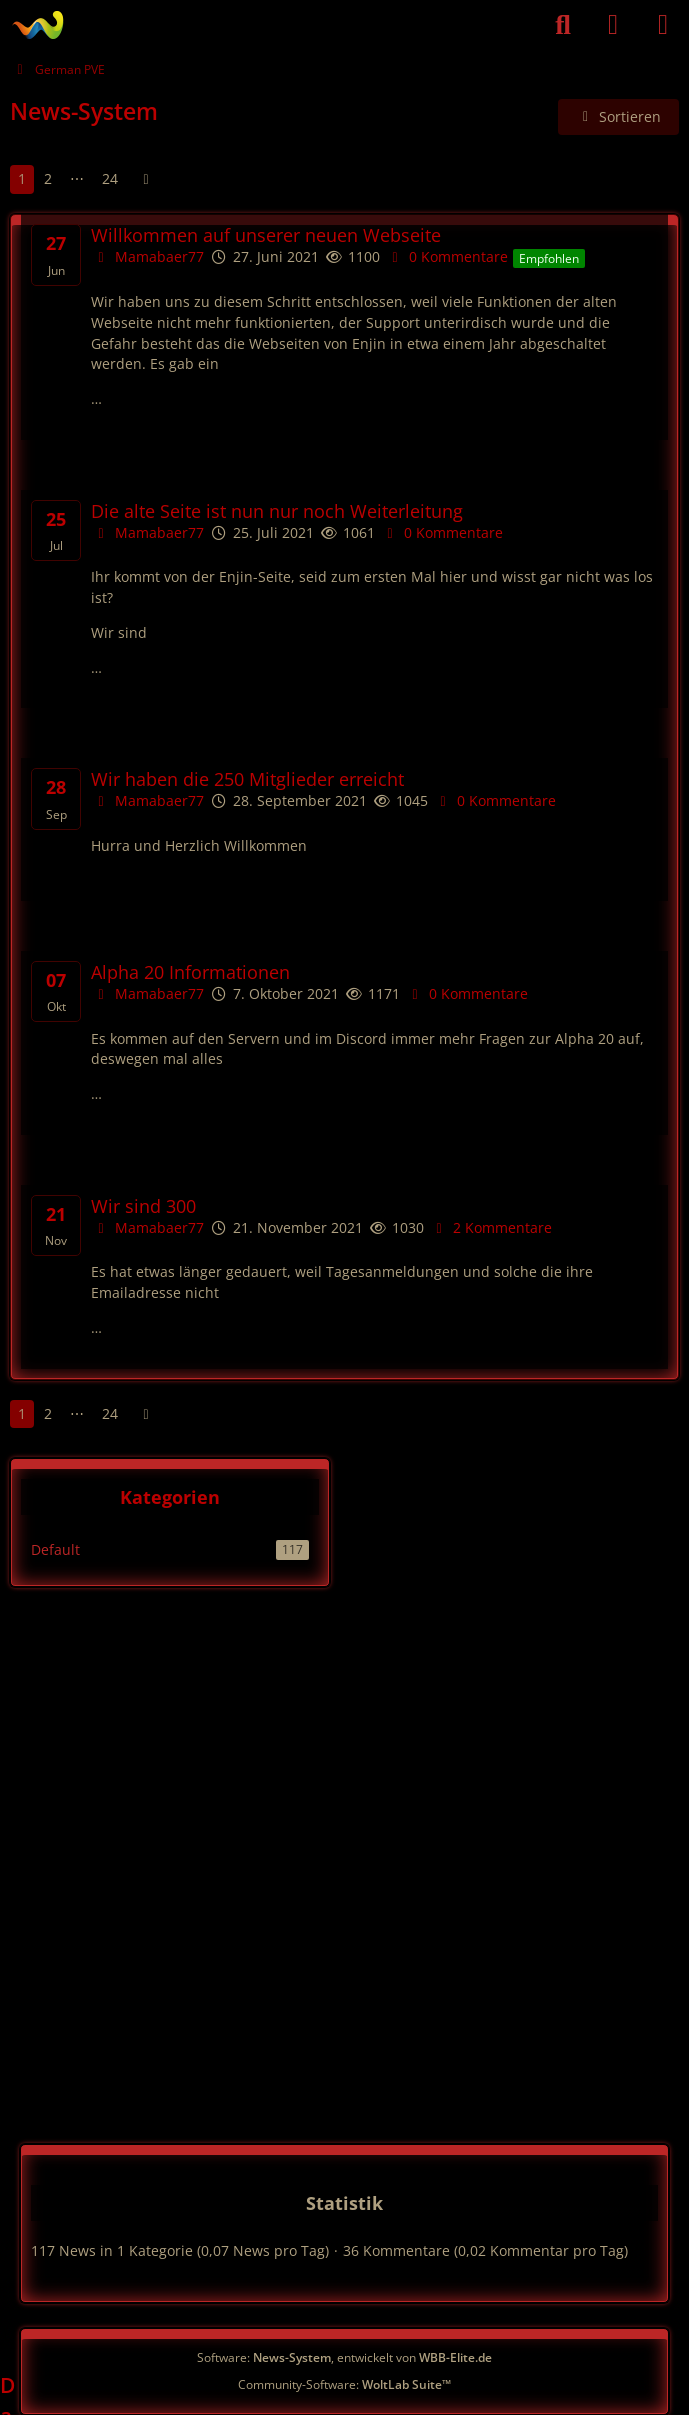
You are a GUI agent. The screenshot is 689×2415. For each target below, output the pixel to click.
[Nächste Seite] (146, 179)
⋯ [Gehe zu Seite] (77, 178)
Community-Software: (344, 2384)
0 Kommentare (446, 256)
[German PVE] (37, 25)
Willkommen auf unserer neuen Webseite (266, 235)
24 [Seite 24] (110, 178)
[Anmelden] (613, 25)
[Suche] (563, 25)
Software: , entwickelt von (344, 2357)
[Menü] (663, 25)
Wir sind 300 (143, 1206)
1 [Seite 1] (22, 178)
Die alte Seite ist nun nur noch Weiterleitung (277, 511)
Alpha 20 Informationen (190, 972)
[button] (619, 117)
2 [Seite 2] (48, 178)
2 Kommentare (490, 1227)
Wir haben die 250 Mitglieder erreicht (247, 779)
